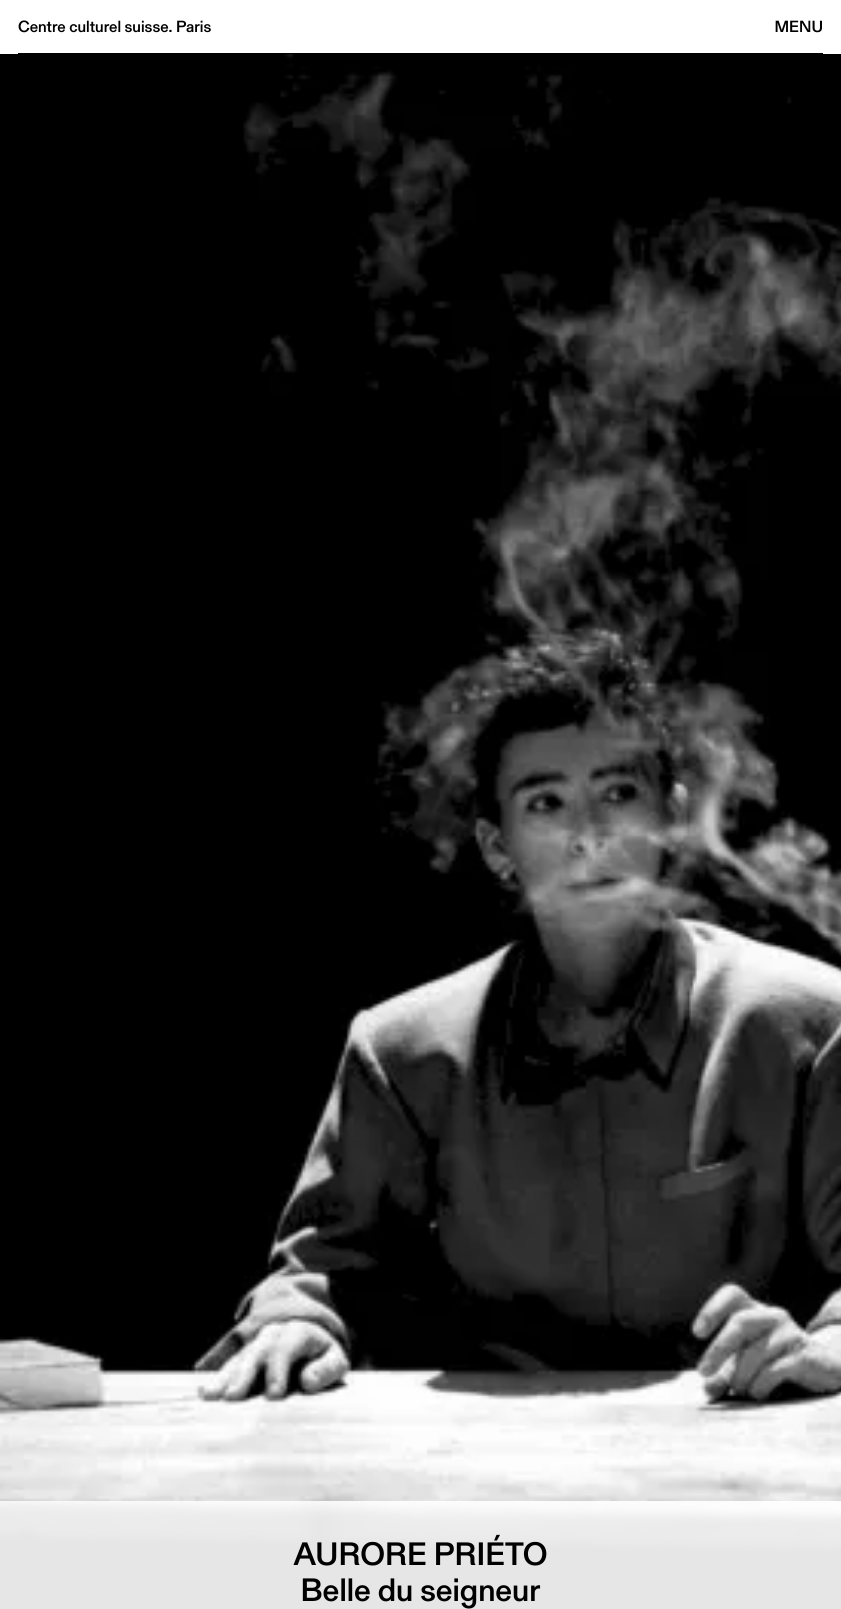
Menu (799, 26)
